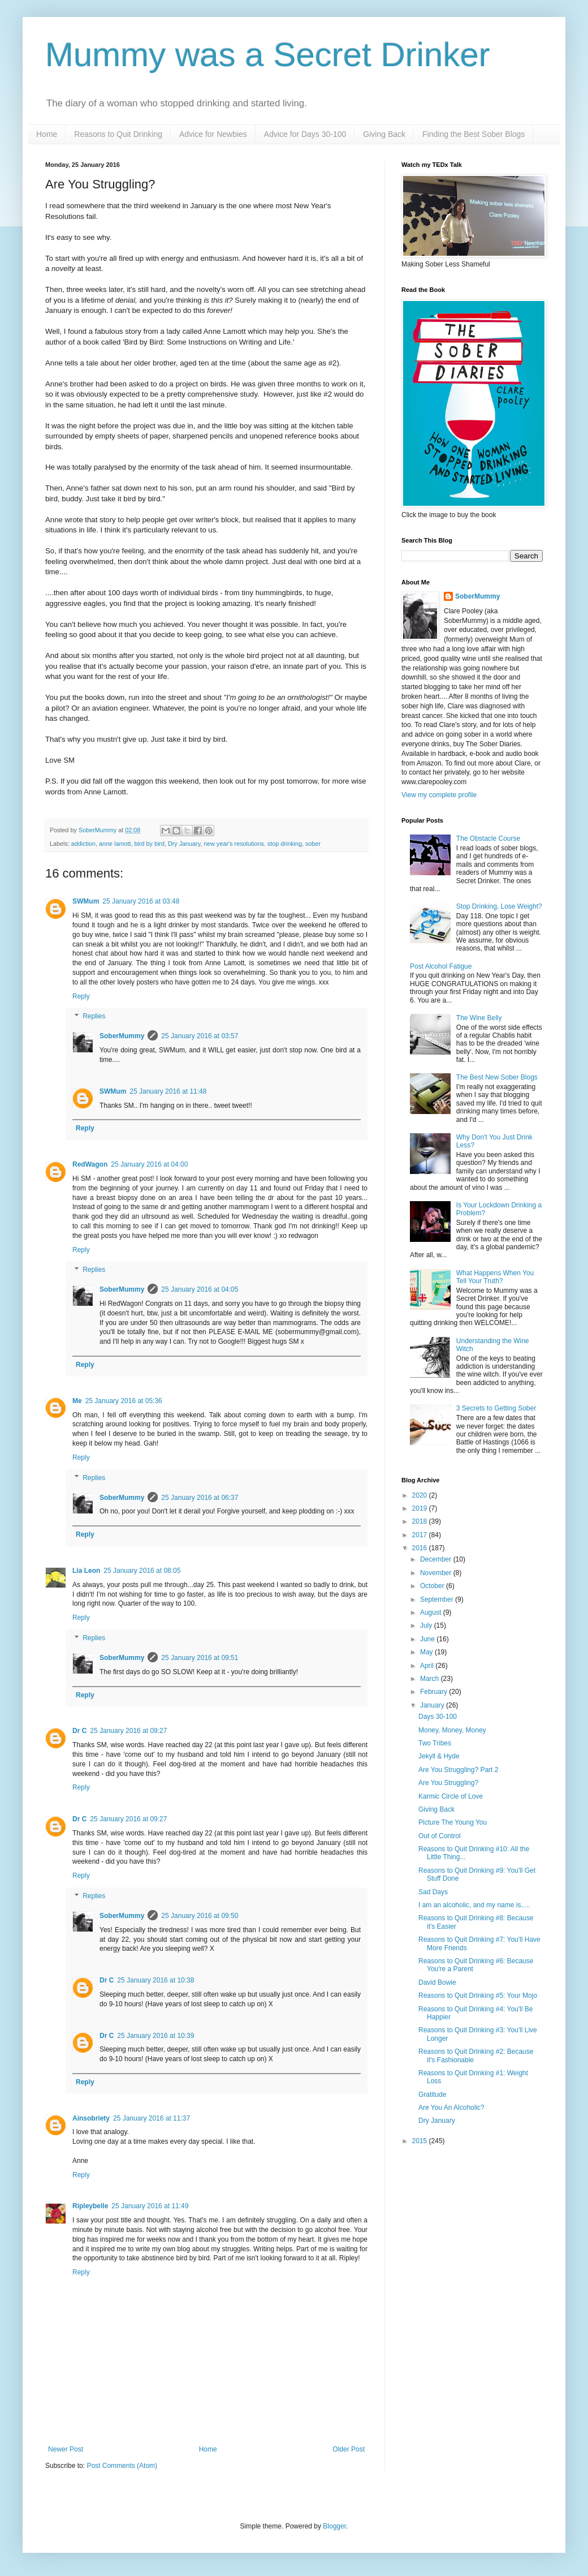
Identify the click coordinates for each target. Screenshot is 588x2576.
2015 (420, 2141)
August (431, 1612)
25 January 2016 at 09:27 (128, 1731)
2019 (420, 1508)
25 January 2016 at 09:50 (199, 1916)
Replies (94, 1017)
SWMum (85, 901)
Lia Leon (86, 1571)
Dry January (184, 843)
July (427, 1625)
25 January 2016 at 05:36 (123, 1401)
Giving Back (384, 134)
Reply (81, 996)
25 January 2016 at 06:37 (199, 1498)
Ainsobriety (91, 2118)
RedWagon (89, 1164)
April (427, 1666)
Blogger (334, 2526)
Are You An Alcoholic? (451, 2107)
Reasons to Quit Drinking (118, 134)
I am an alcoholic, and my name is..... (474, 1905)
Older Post (348, 2449)
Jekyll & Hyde (439, 1756)
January (433, 1705)
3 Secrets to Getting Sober (496, 1408)
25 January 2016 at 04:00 (149, 1164)
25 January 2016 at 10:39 (155, 2036)
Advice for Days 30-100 (305, 134)
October (433, 1586)
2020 (420, 1495)
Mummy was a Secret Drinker (267, 55)
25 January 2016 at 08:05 (141, 1571)
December (436, 1559)
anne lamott (115, 843)
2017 (420, 1535)
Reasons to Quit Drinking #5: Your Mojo (477, 1995)
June (428, 1639)
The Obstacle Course (488, 838)
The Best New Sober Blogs (497, 1077)
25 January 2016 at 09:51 (199, 1658)
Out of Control (439, 1836)
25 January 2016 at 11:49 (149, 2206)
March (430, 1679)
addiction (83, 843)
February (434, 1692)
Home (46, 134)
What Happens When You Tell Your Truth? (495, 1277)
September (437, 1599)
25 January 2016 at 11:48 (167, 1091)
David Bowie (437, 1982)
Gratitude (432, 2094)
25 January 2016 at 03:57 (199, 1036)
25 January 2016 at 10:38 (155, 1980)
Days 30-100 (437, 1717)
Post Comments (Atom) (122, 2466)
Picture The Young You (452, 1822)
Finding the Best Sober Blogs (473, 134)
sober (313, 843)
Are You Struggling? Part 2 (458, 1770)
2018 (420, 1521)
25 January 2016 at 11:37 (151, 2118)
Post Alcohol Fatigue (441, 966)
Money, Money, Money (452, 1730)
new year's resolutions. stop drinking (253, 843)
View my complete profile (439, 795)
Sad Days (433, 1892)
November (436, 1573)
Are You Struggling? (448, 1783)
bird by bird (149, 843)
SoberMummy (122, 1036)
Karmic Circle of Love (450, 1796)
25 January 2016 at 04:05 (199, 1289)
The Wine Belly (479, 1018)
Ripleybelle (90, 2206)
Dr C (79, 1731)
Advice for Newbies (213, 134)
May (427, 1652)
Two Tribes (434, 1743)
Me (77, 1401)
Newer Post (65, 2449)
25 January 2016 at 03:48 (140, 901)
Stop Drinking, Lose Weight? (499, 906)
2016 (420, 1548)
